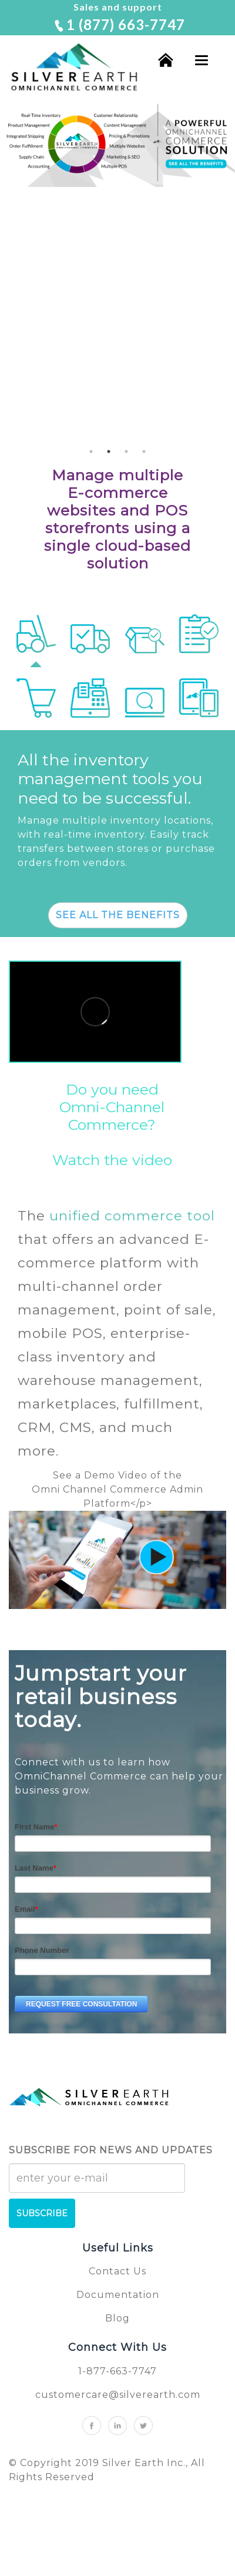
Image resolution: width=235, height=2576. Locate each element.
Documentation (117, 2294)
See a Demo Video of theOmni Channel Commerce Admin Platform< (117, 1489)
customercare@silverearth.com (117, 2394)
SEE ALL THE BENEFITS (118, 915)
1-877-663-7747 (117, 2371)
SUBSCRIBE (42, 2213)
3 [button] (126, 451)
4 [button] (144, 451)
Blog (117, 2318)
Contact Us (117, 2271)
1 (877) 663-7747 (119, 24)
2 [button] (109, 451)
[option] (117, 143)
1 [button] (91, 451)
